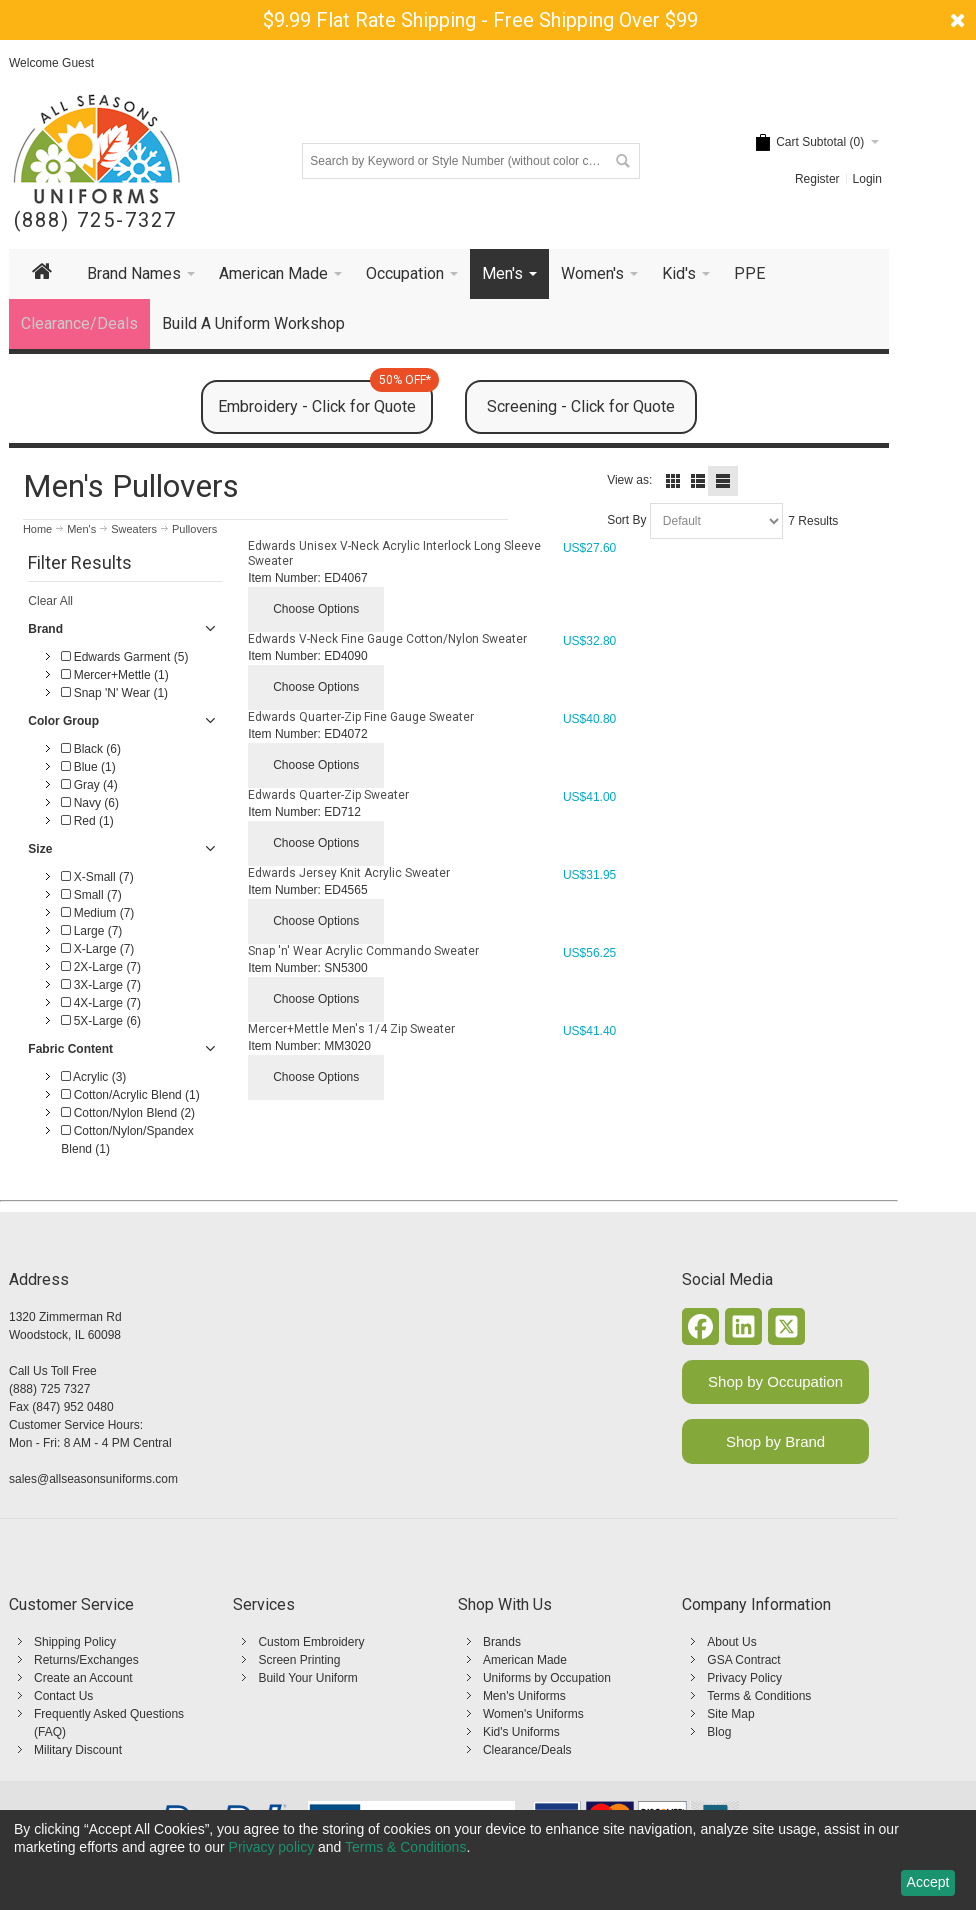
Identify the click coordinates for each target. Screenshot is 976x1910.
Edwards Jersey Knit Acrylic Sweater (349, 873)
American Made (525, 1660)
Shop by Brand (775, 1441)
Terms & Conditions (759, 1696)
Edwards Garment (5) (124, 657)
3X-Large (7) (101, 985)
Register (817, 179)
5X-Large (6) (101, 1021)
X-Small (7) (97, 877)
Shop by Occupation (775, 1381)
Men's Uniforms (524, 1696)
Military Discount (78, 1750)
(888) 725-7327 (95, 220)
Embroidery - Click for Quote (325, 398)
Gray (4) (89, 785)
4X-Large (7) (101, 1003)
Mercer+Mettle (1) (114, 675)
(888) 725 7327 (49, 1389)
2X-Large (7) (101, 967)
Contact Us (63, 1696)
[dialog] (488, 1860)
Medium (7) (97, 913)
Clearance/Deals (527, 1750)
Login (867, 179)
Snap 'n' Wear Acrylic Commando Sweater (363, 951)
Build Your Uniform (307, 1678)
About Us (731, 1642)
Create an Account (83, 1678)
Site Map (730, 1714)
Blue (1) (88, 767)
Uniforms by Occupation (547, 1678)
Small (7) (91, 895)
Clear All (50, 601)
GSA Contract (743, 1660)
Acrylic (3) (93, 1077)
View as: (629, 480)
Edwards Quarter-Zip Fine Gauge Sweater (361, 717)
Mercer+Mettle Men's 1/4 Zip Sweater (351, 1029)
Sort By (626, 520)
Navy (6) (90, 803)
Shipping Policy (75, 1642)
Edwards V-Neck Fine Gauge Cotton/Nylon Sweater (387, 639)
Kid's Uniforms (521, 1732)
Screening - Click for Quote (581, 406)
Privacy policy (272, 1847)
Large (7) (91, 931)
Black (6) (91, 749)
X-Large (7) (97, 949)
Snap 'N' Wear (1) (114, 693)
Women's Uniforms (533, 1714)
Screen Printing (299, 1660)
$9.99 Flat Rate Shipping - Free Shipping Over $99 (480, 20)
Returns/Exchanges (86, 1660)
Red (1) (87, 821)
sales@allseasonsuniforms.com (93, 1479)
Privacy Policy (744, 1678)
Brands (502, 1642)
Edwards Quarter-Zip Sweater (328, 795)
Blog (719, 1732)
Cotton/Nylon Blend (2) (128, 1113)
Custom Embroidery (311, 1642)
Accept (928, 1882)
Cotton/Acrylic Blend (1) (130, 1095)
